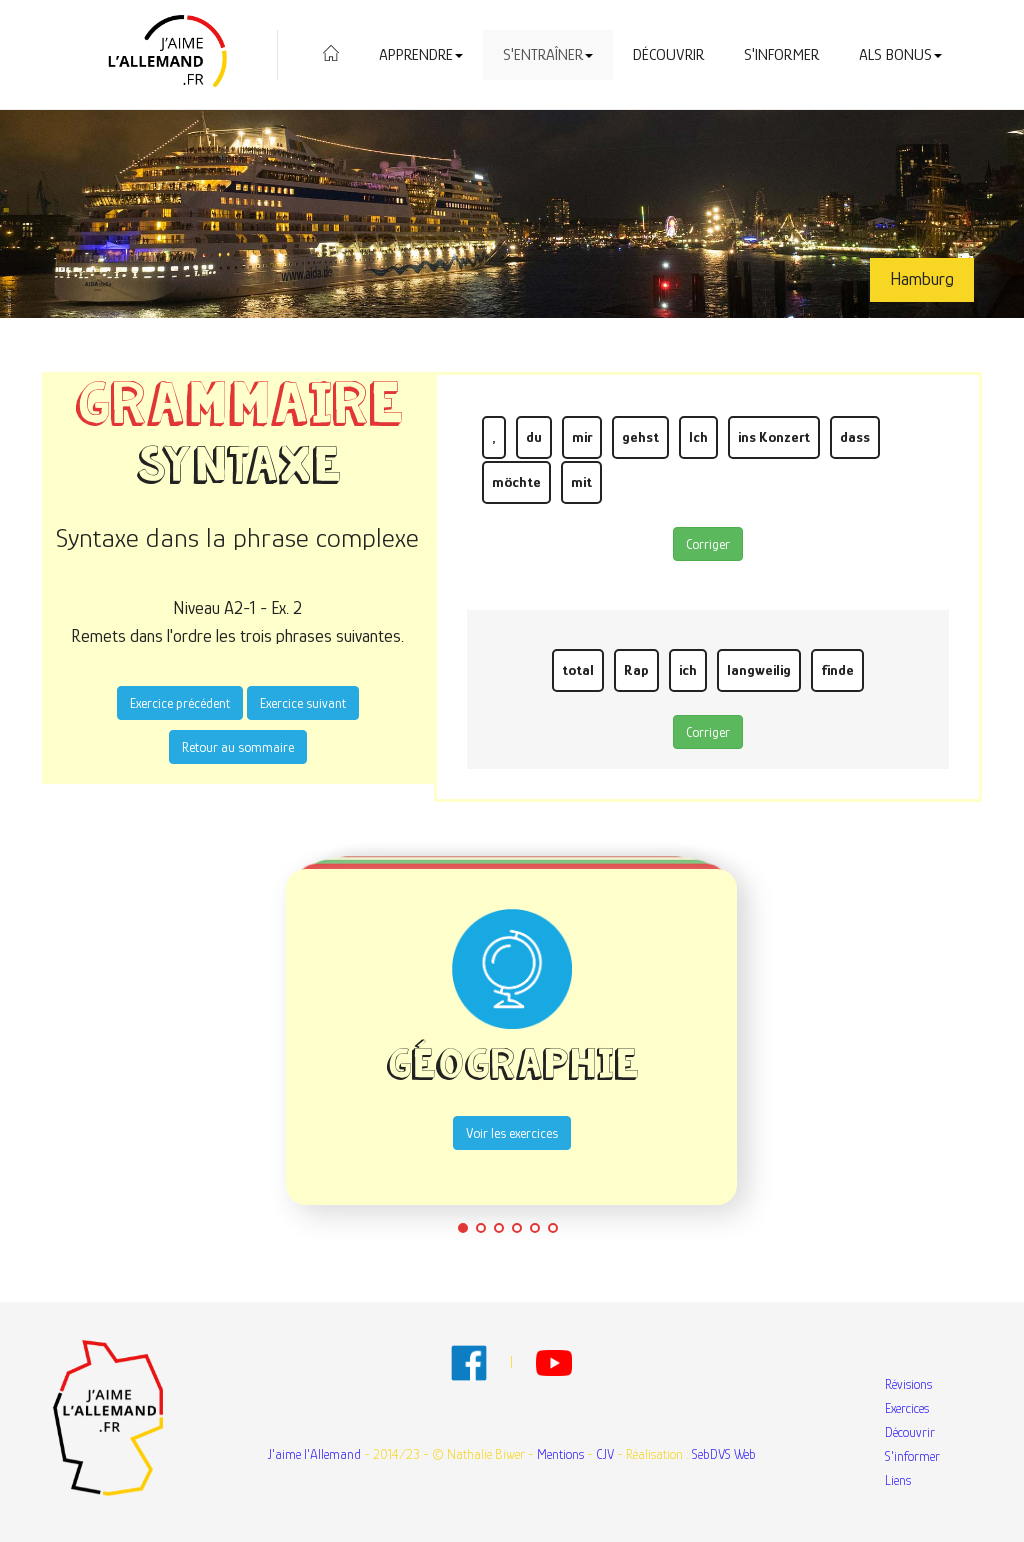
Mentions (560, 1454)
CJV (605, 1454)
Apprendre (421, 55)
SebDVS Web (724, 1454)
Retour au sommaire (238, 747)
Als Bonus (900, 55)
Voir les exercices (512, 1133)
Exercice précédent (180, 703)
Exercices (907, 1408)
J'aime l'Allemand (314, 1454)
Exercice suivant (303, 703)
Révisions (908, 1384)
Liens (898, 1480)
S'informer (781, 55)
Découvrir (668, 55)
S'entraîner (548, 55)
